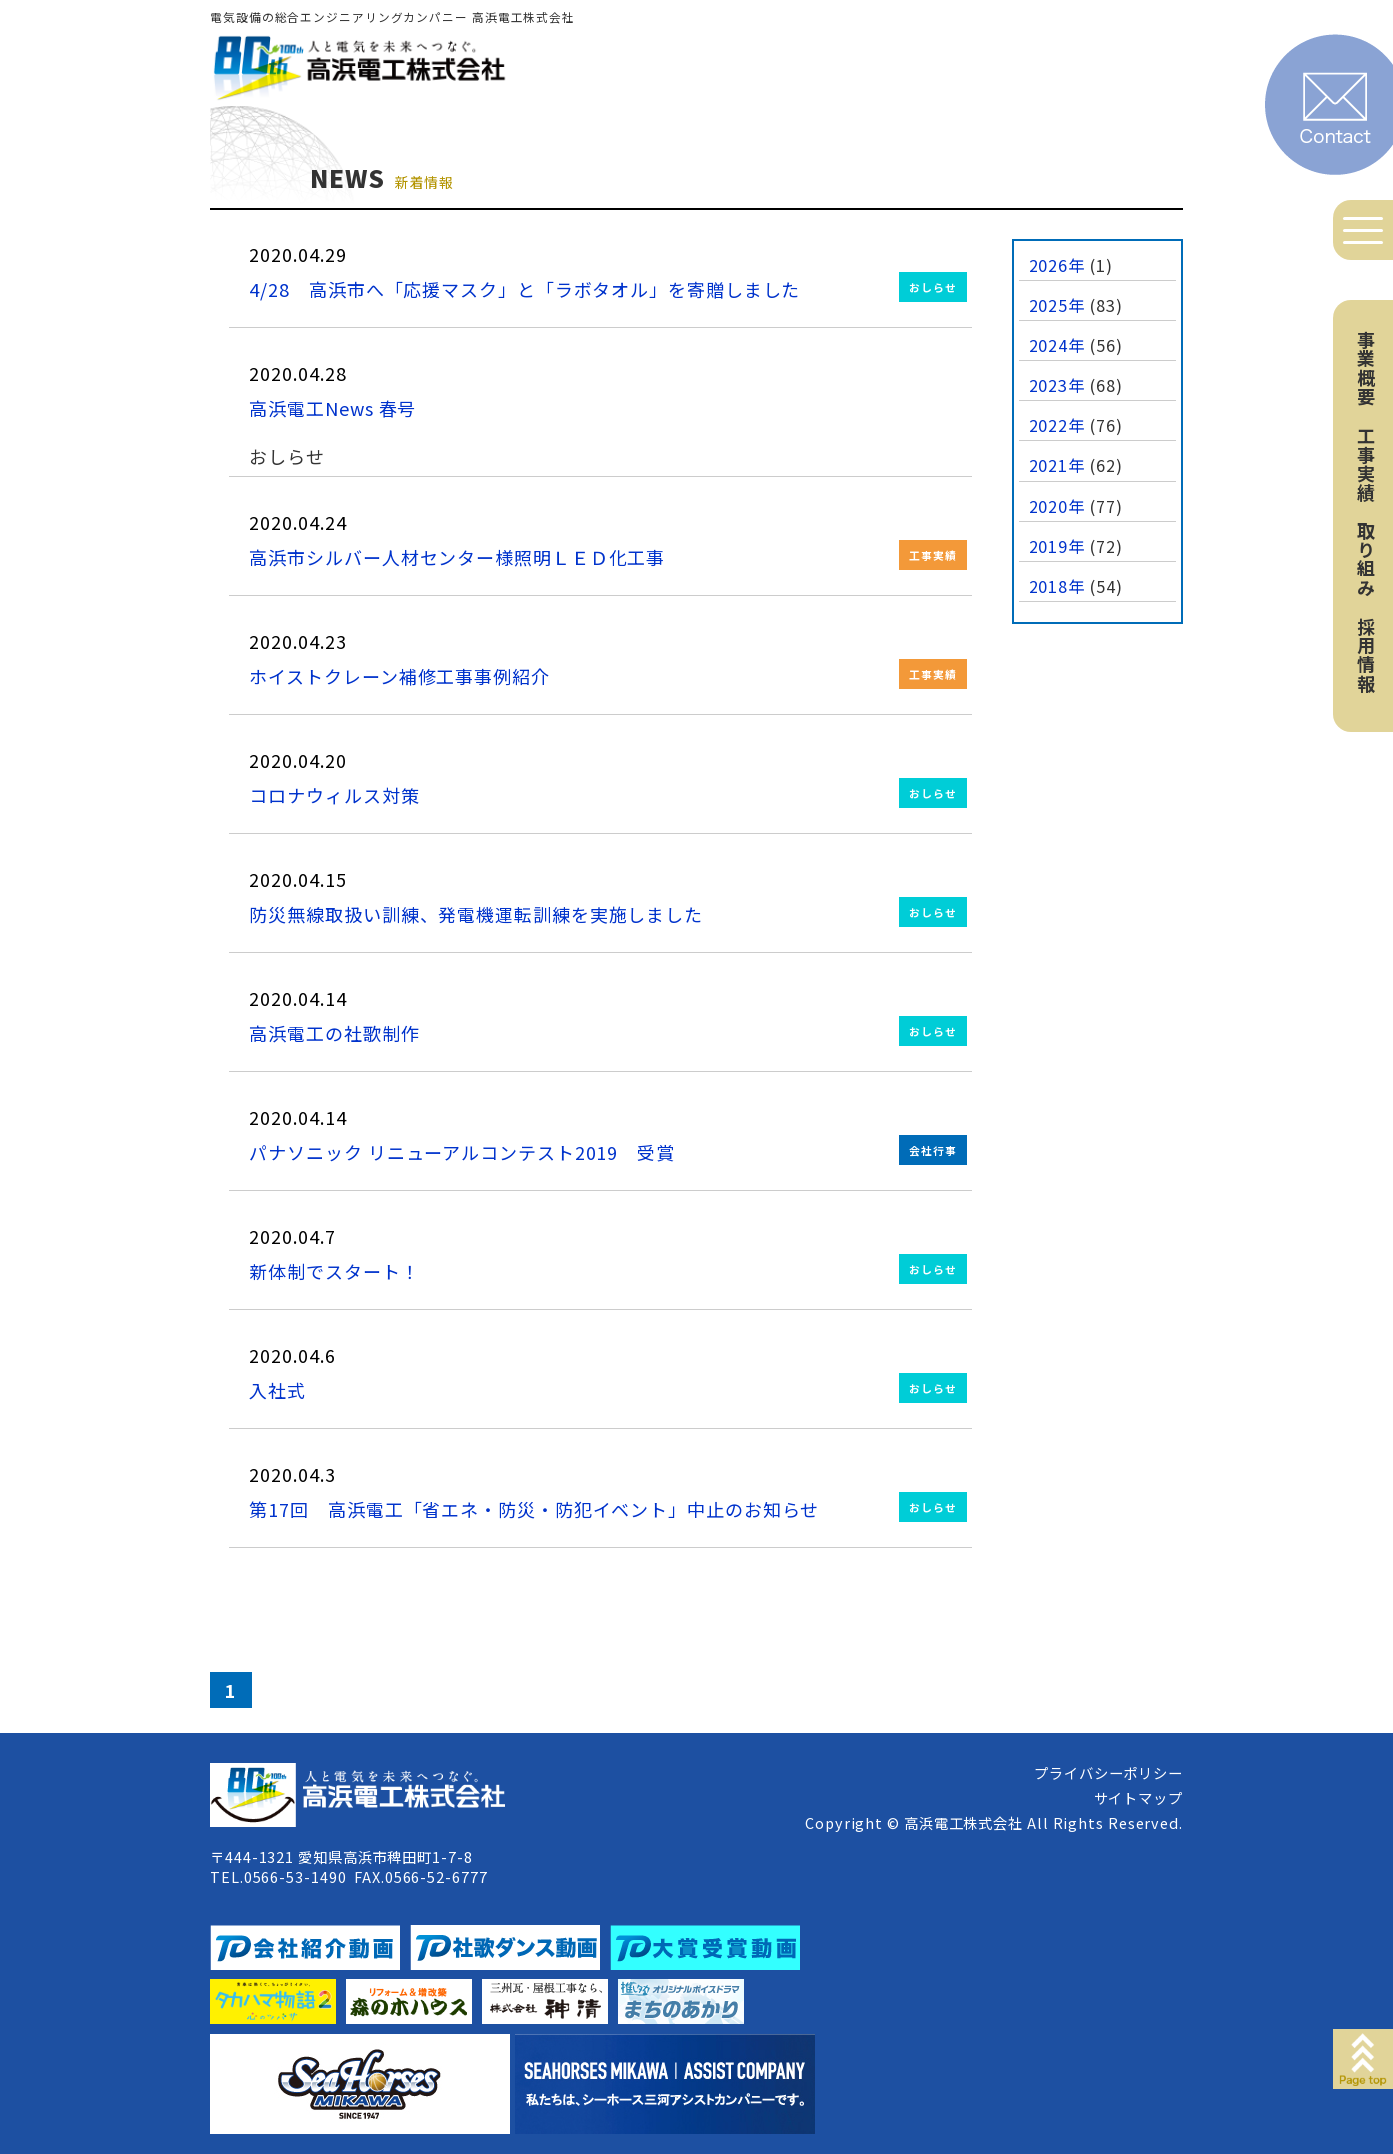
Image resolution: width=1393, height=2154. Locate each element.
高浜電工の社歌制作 (334, 1033)
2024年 (1057, 345)
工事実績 (1366, 464)
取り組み (1366, 559)
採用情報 (1366, 655)
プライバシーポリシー (1108, 1772)
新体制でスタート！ (334, 1271)
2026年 (1057, 265)
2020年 (1057, 506)
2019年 (1057, 546)
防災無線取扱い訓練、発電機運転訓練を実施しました (476, 914)
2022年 (1057, 425)
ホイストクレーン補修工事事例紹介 (399, 676)
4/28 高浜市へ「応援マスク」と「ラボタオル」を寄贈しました (524, 289)
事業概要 (1366, 368)
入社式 (277, 1390)
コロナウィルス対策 (334, 795)
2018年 (1057, 586)
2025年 (1057, 305)
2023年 (1057, 385)
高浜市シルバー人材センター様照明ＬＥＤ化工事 (457, 557)
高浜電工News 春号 (332, 408)
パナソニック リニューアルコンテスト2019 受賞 (462, 1152)
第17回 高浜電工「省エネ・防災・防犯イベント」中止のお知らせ (534, 1509)
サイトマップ (1138, 1797)
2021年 (1057, 465)
